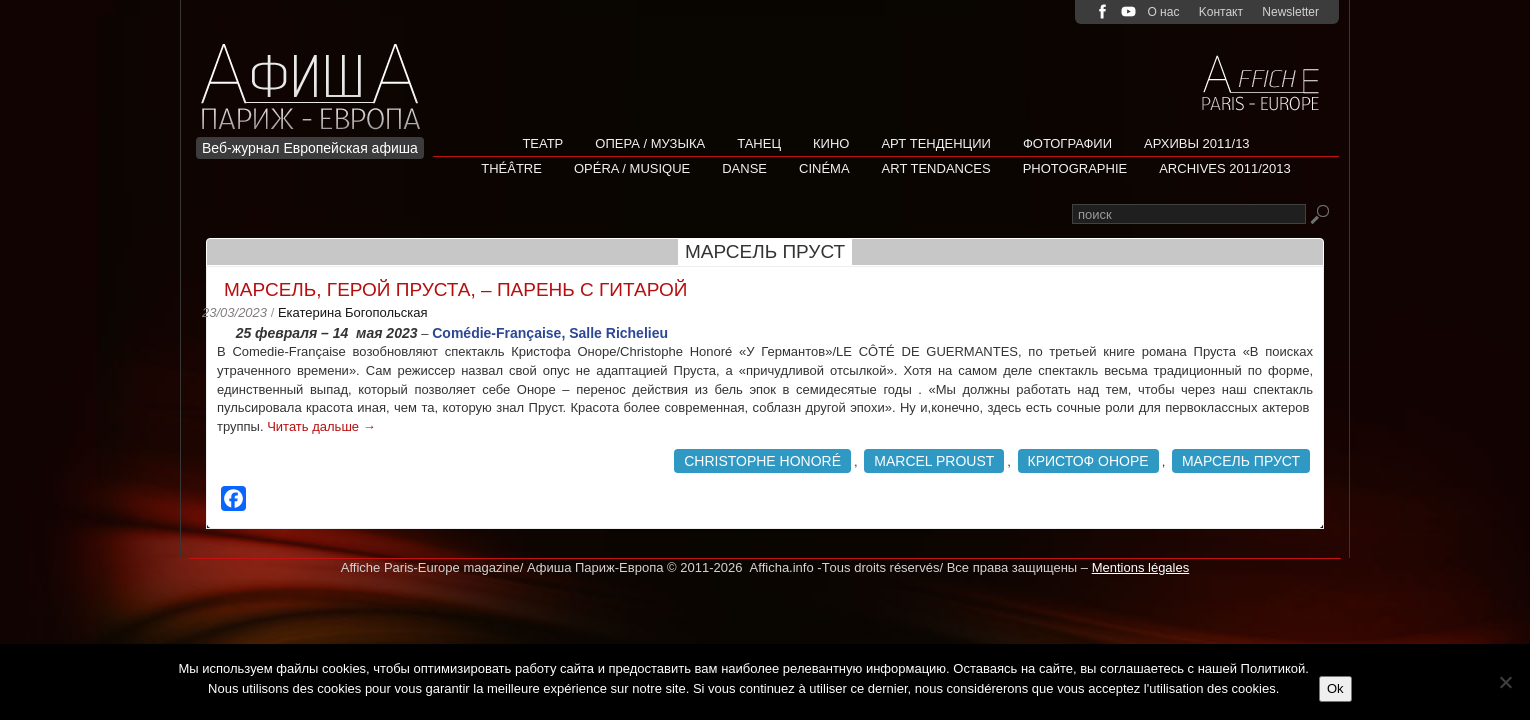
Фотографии (1067, 143)
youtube (1128, 11)
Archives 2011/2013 (1225, 168)
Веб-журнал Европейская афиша (310, 148)
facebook (1102, 11)
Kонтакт (1221, 12)
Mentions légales (1141, 567)
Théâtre (511, 168)
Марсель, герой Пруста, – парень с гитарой (455, 289)
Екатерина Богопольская (353, 312)
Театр (542, 143)
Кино (831, 143)
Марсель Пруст (1241, 461)
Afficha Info (316, 74)
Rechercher (1319, 215)
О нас (1163, 12)
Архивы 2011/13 (1197, 143)
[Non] (1505, 682)
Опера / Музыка (650, 143)
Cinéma (824, 168)
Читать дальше (321, 426)
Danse (744, 168)
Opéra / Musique (632, 168)
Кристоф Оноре (1088, 461)
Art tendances (936, 168)
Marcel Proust (934, 461)
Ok (1335, 688)
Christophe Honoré (762, 461)
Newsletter (1290, 12)
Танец (759, 143)
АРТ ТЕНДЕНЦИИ (935, 143)
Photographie (1075, 168)
